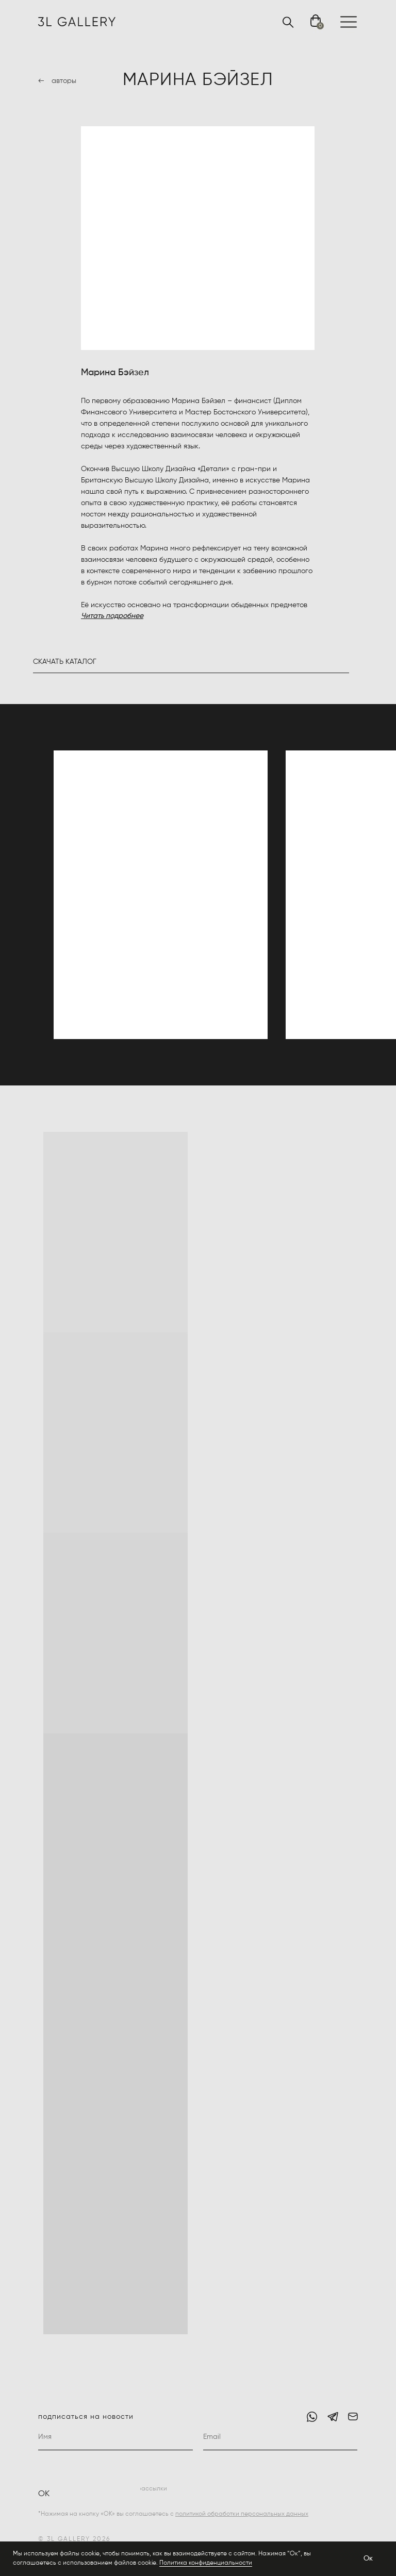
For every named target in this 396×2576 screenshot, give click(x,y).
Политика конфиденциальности (205, 2563)
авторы (64, 81)
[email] (280, 2437)
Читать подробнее (112, 616)
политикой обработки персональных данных (241, 2514)
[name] (115, 2437)
